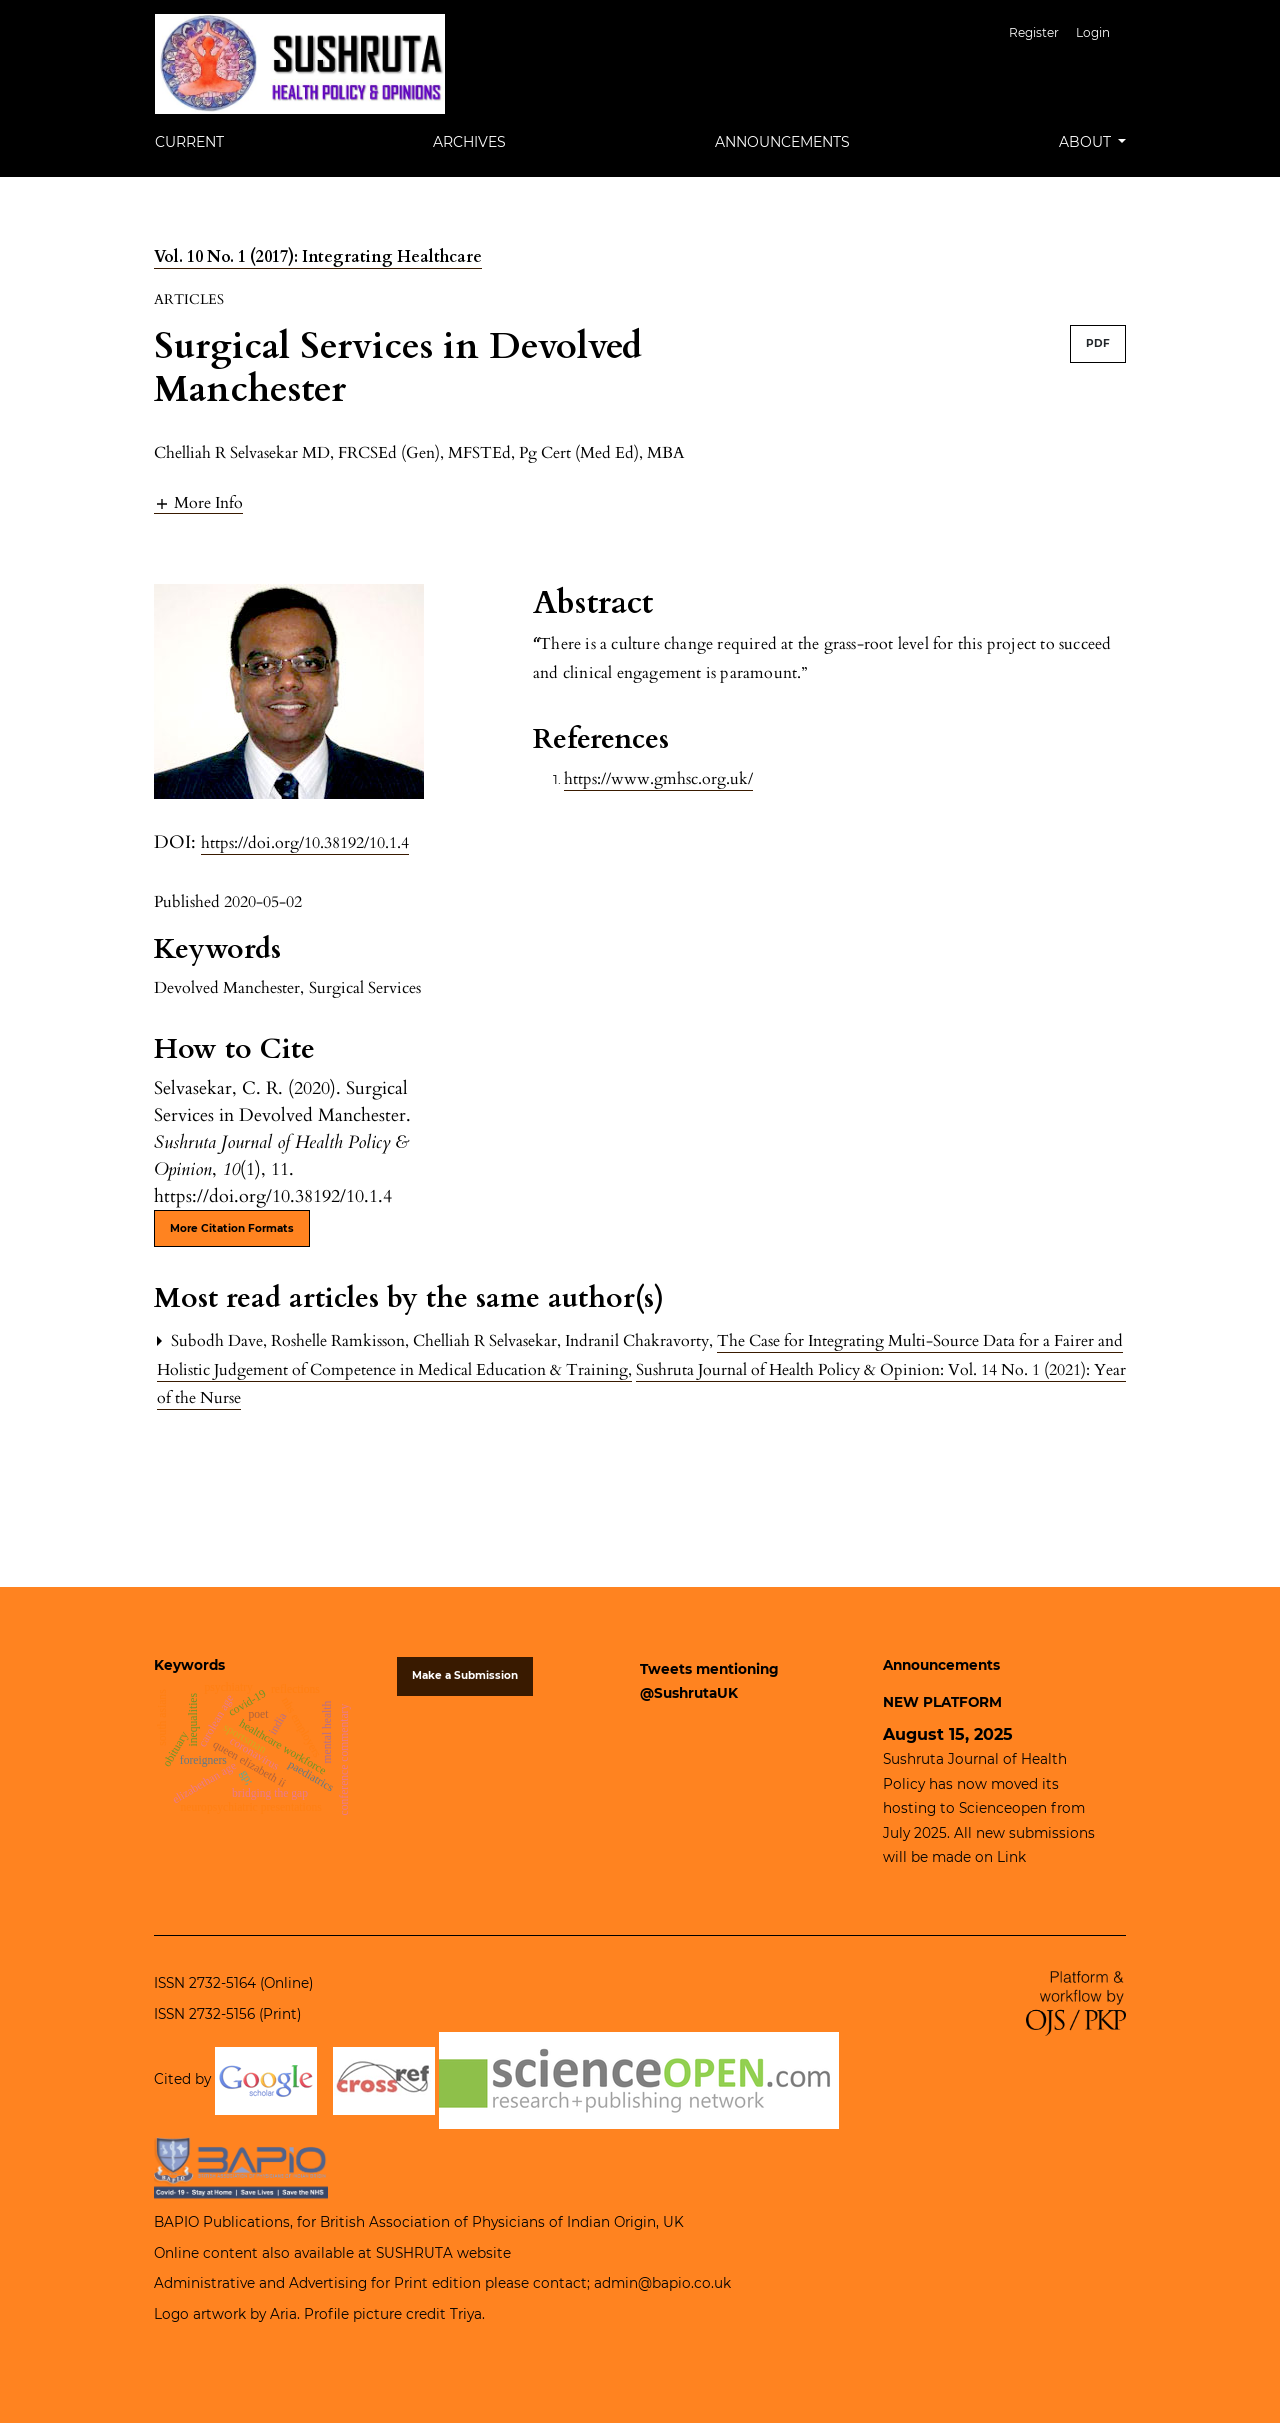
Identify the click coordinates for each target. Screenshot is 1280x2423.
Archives (469, 142)
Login (1093, 32)
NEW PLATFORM (942, 1702)
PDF (1098, 343)
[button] (198, 502)
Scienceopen (1003, 1808)
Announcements (782, 142)
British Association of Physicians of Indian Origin (488, 2222)
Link (1011, 1857)
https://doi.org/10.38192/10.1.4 (305, 843)
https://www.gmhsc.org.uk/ (658, 779)
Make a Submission (465, 1675)
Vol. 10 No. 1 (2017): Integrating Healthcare (318, 257)
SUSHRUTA (414, 2253)
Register (1034, 32)
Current (189, 142)
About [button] (1087, 142)
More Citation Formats (232, 1228)
